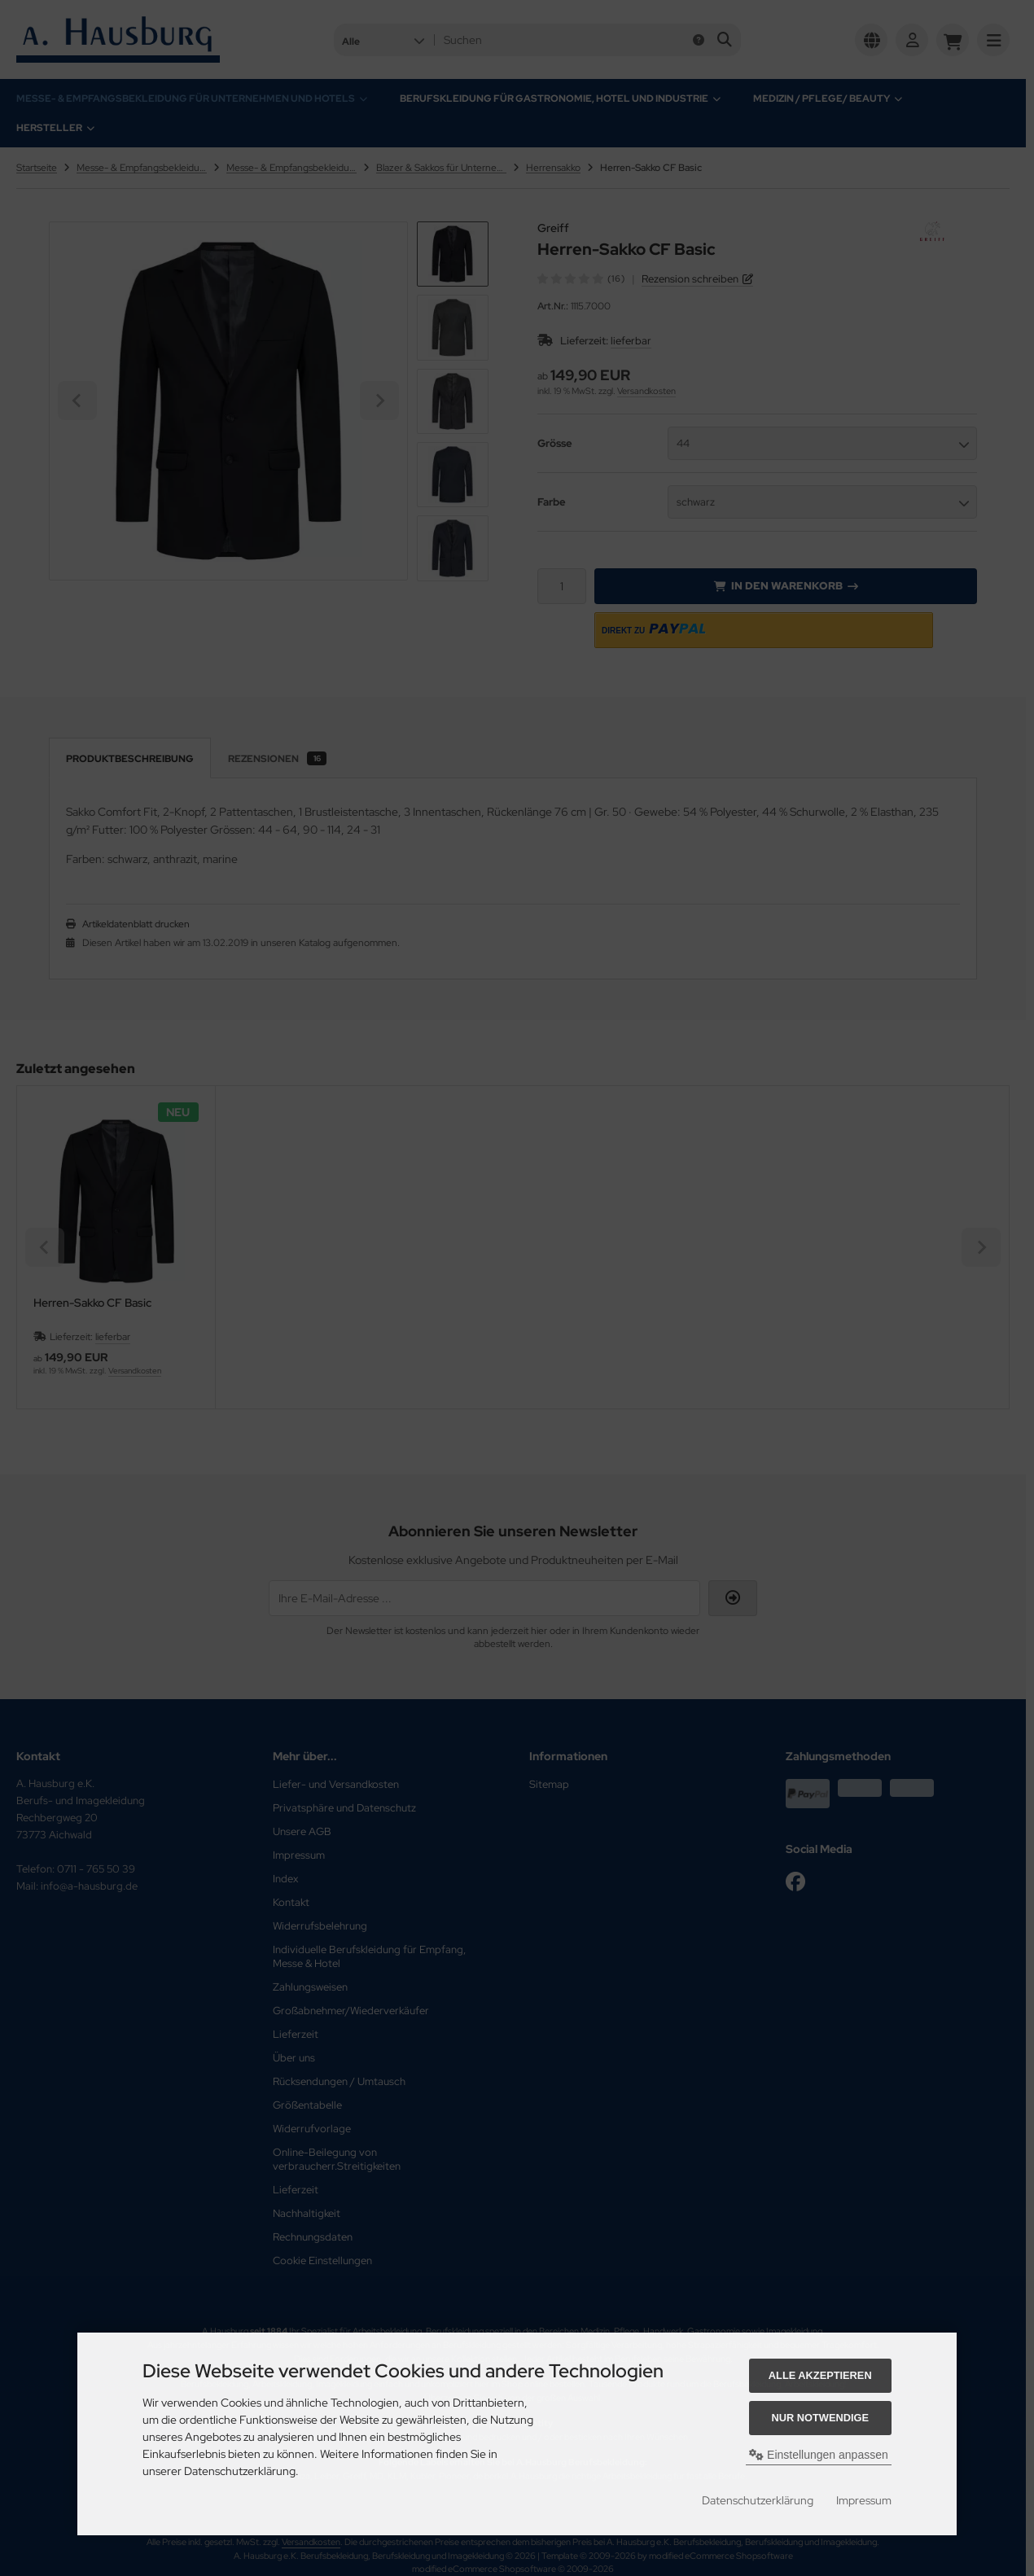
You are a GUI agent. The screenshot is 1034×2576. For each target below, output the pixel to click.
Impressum (864, 2500)
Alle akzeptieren (820, 2375)
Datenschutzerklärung (757, 2500)
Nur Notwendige (820, 2418)
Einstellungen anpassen (818, 2454)
